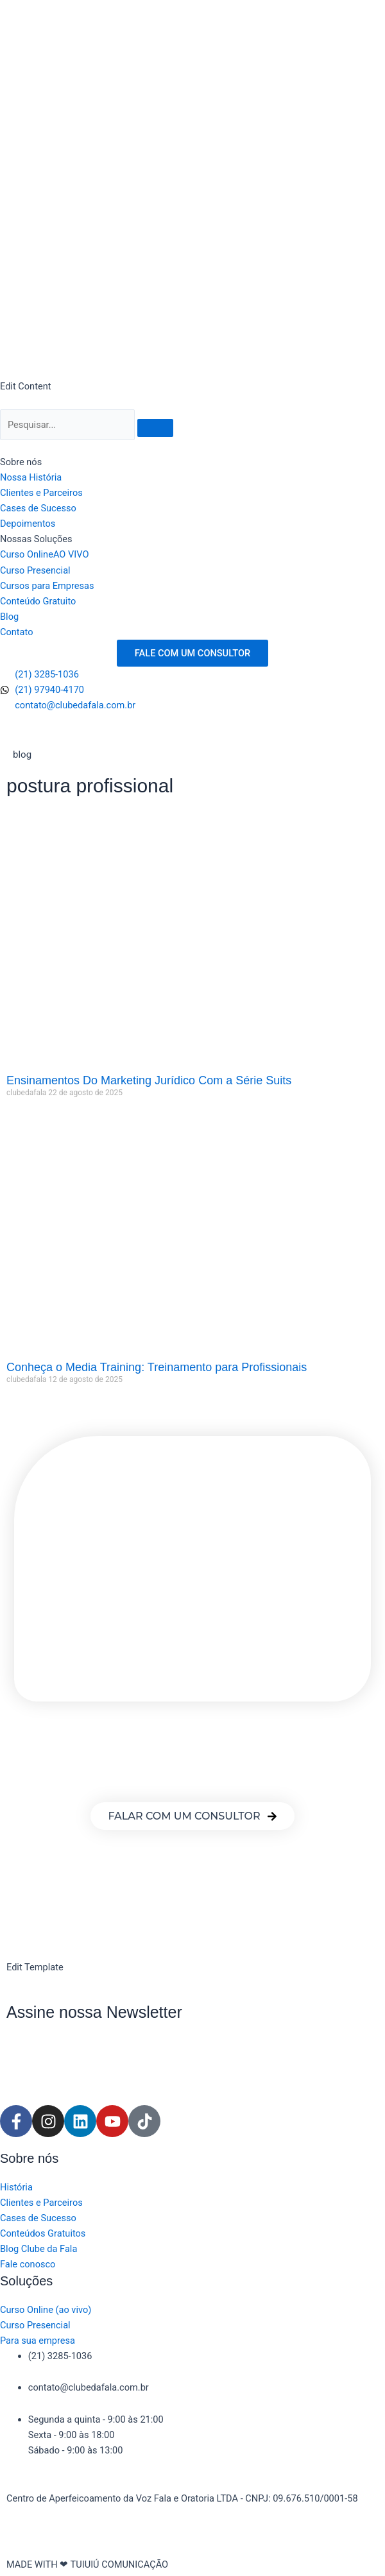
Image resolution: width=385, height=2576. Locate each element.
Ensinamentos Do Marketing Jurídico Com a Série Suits (148, 1080)
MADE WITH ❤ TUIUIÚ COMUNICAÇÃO (87, 2564)
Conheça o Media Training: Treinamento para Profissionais (156, 1367)
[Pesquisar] (67, 424)
